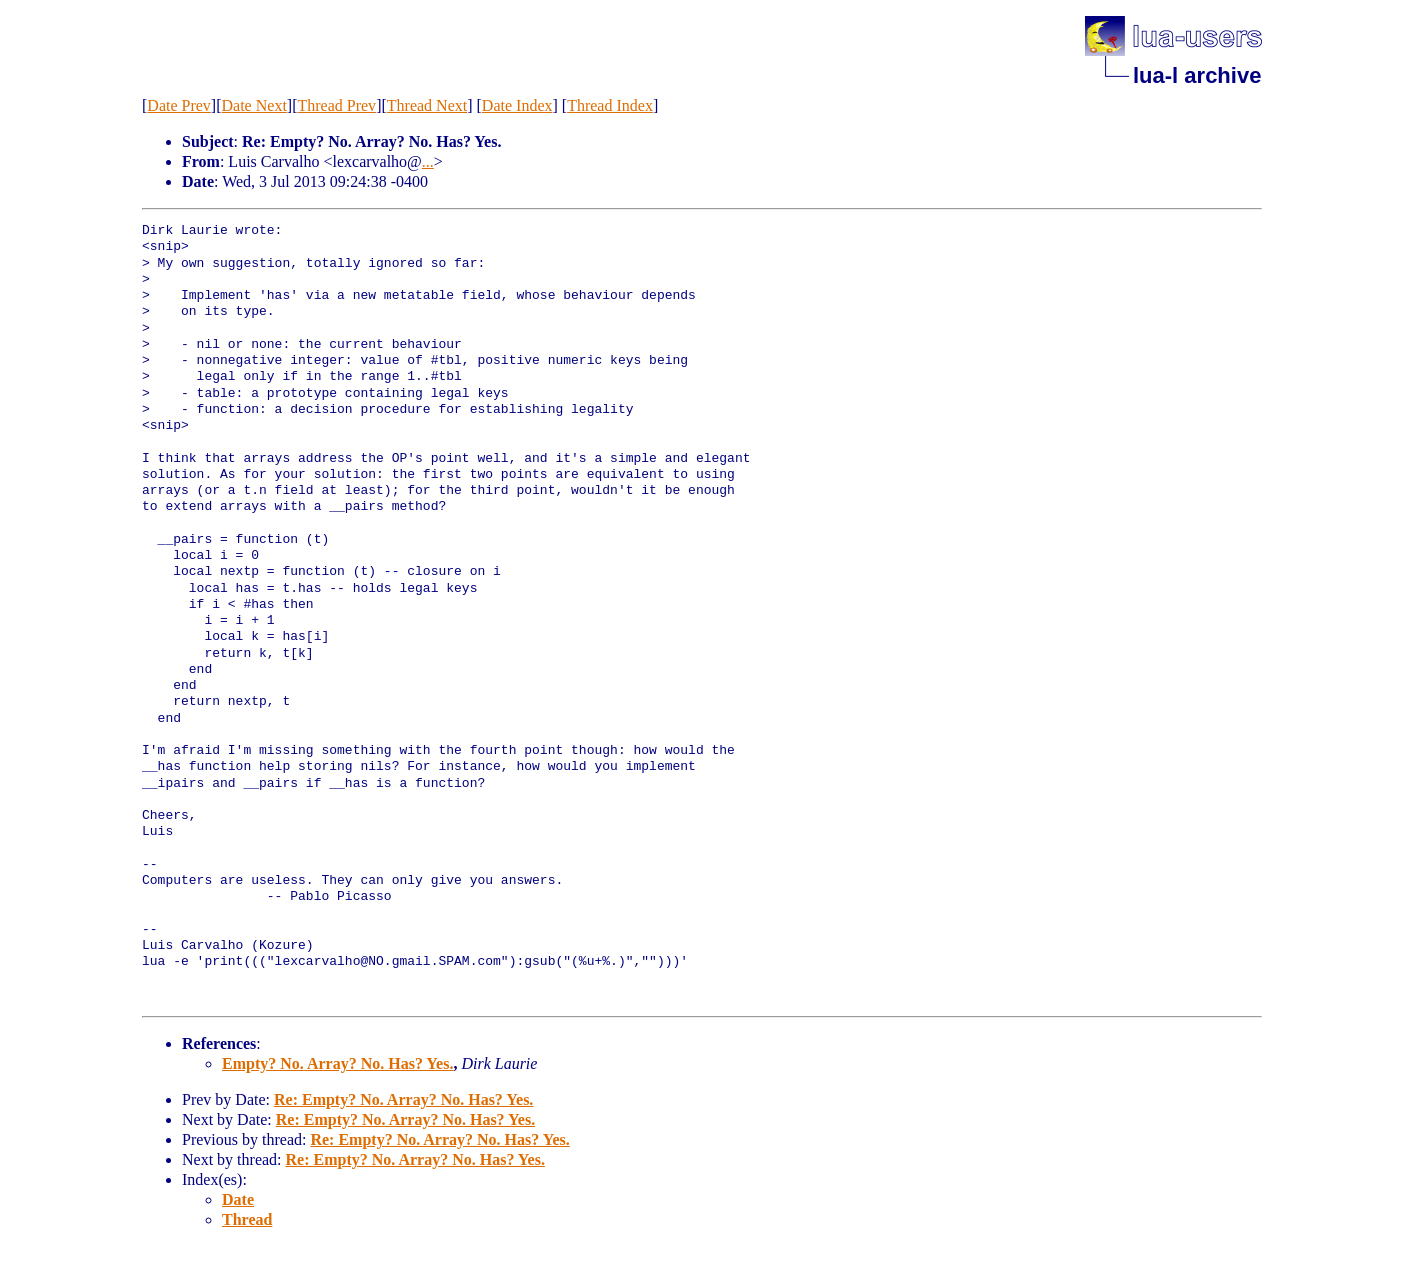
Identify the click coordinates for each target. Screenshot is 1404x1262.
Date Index (517, 105)
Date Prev (179, 105)
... (428, 161)
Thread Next (427, 105)
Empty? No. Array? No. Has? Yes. (337, 1063)
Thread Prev (336, 105)
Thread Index (610, 105)
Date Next (254, 105)
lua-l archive (1197, 75)
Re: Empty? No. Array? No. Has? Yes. (403, 1099)
